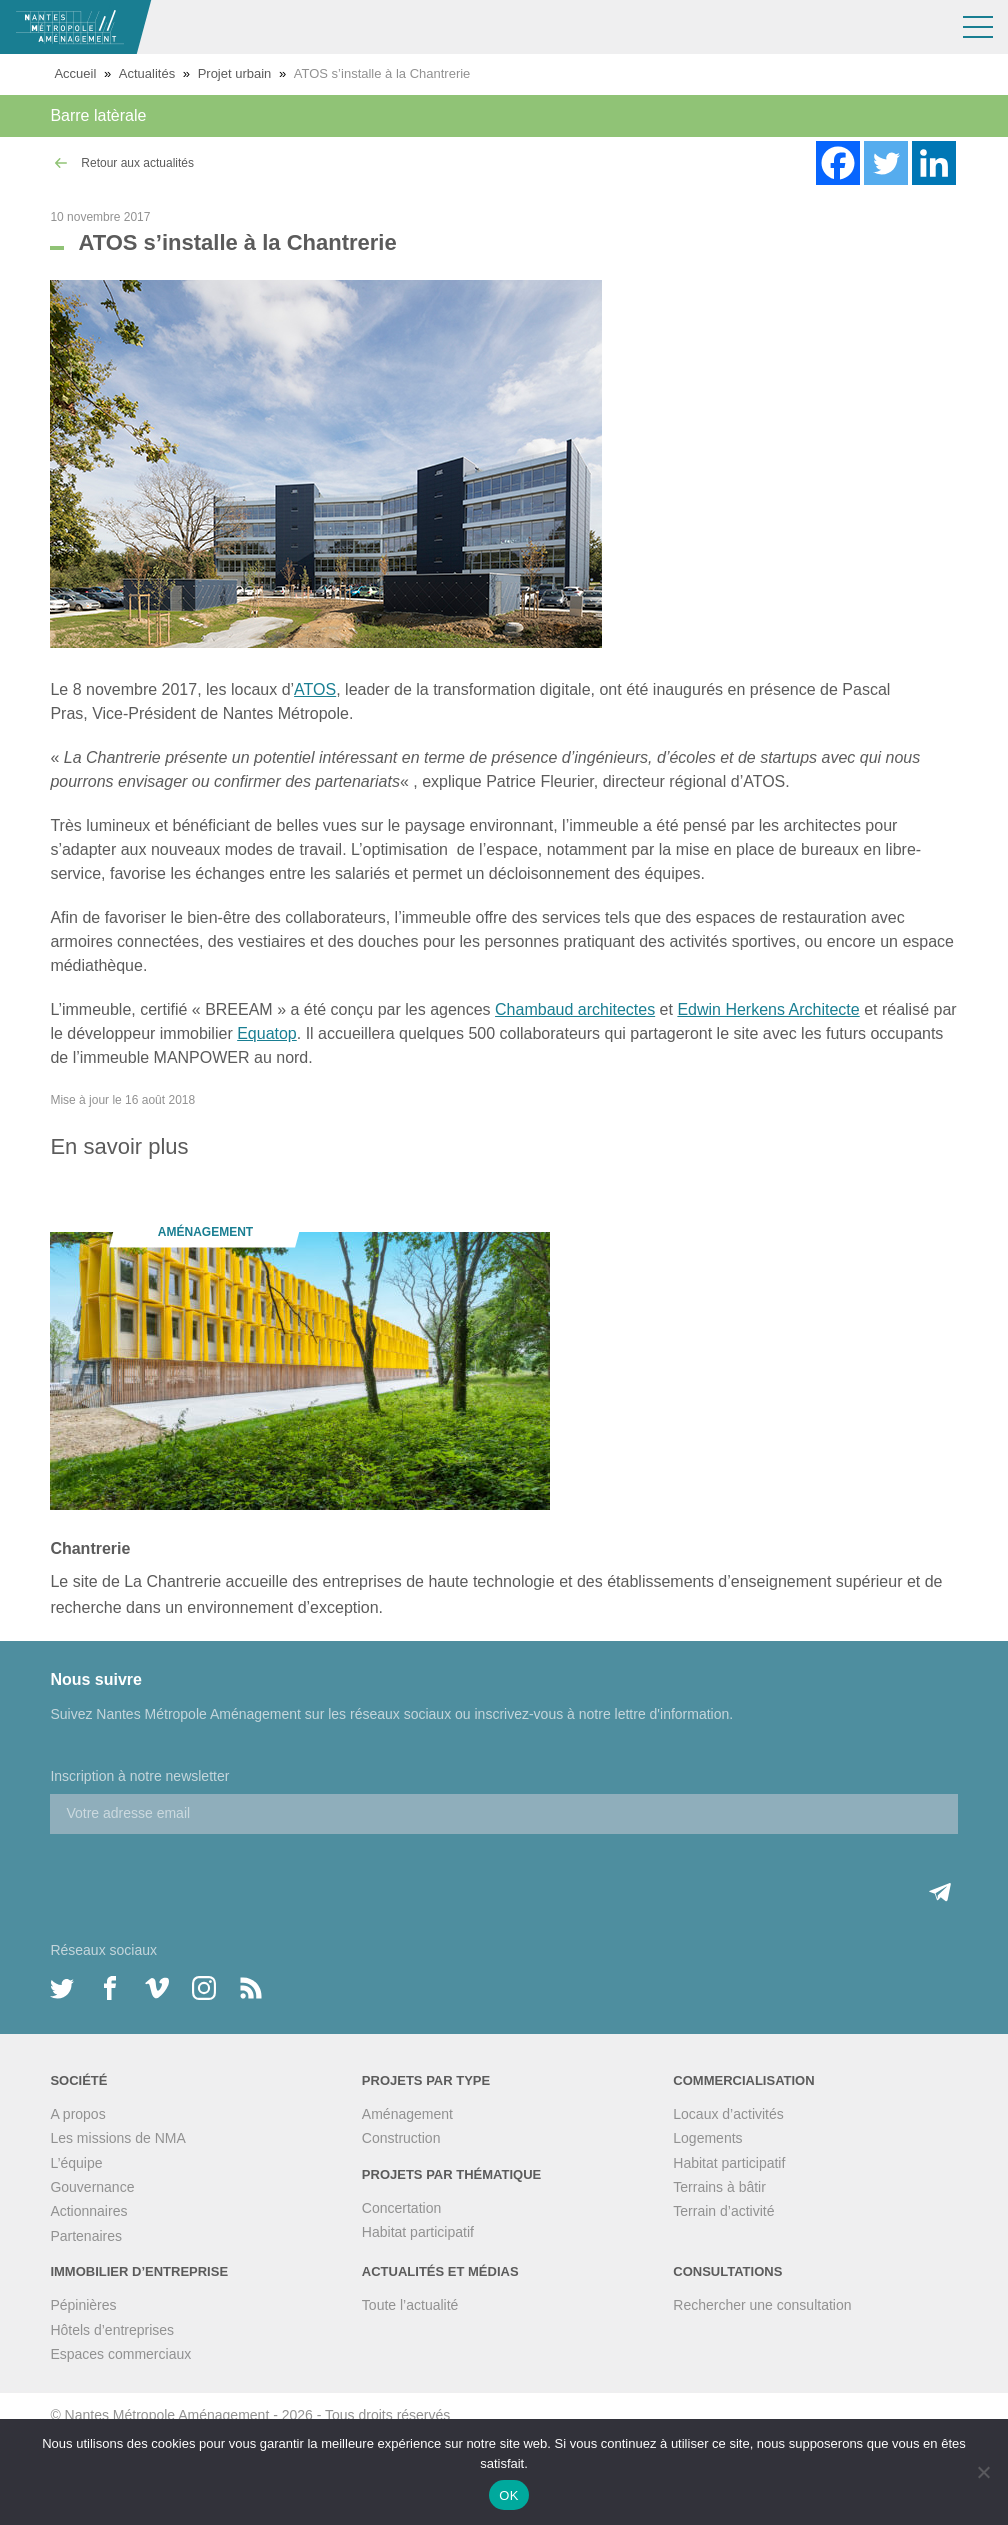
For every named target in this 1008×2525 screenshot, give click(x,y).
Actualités (147, 73)
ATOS (315, 689)
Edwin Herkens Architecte (768, 1009)
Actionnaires (88, 2211)
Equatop (267, 1033)
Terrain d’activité (723, 2211)
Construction (401, 2138)
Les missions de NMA (117, 2138)
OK (508, 2495)
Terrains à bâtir (719, 2187)
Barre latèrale (98, 115)
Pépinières (83, 2305)
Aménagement (407, 2114)
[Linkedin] (934, 163)
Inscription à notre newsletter (139, 1776)
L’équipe (76, 2163)
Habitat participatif (418, 2232)
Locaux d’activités (728, 2114)
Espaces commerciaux (120, 2354)
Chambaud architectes (575, 1009)
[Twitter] (886, 163)
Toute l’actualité (410, 2305)
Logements (707, 2138)
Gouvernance (92, 2187)
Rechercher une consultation (762, 2305)
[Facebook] (838, 163)
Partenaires (86, 2236)
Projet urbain (235, 73)
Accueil (75, 73)
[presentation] (202, 1873)
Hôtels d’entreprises (112, 2330)
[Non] (983, 2472)
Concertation (401, 2208)
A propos (77, 2114)
